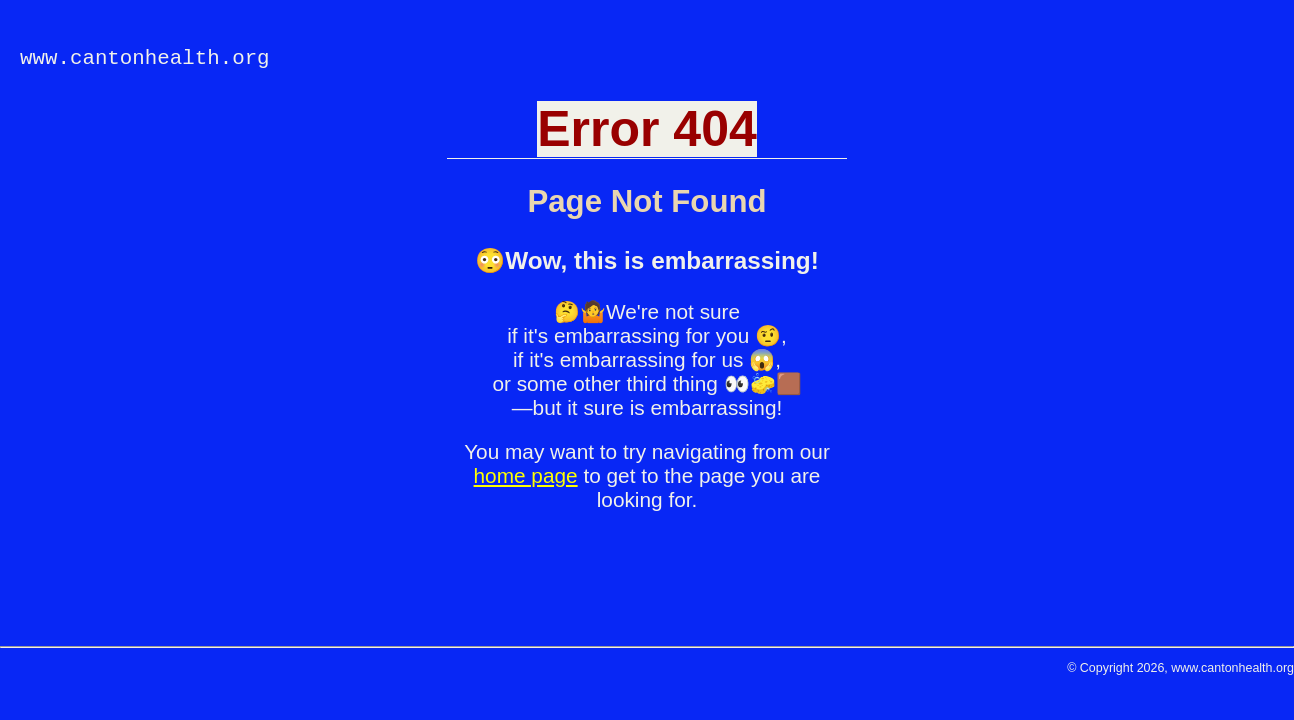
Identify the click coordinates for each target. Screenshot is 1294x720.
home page (526, 475)
